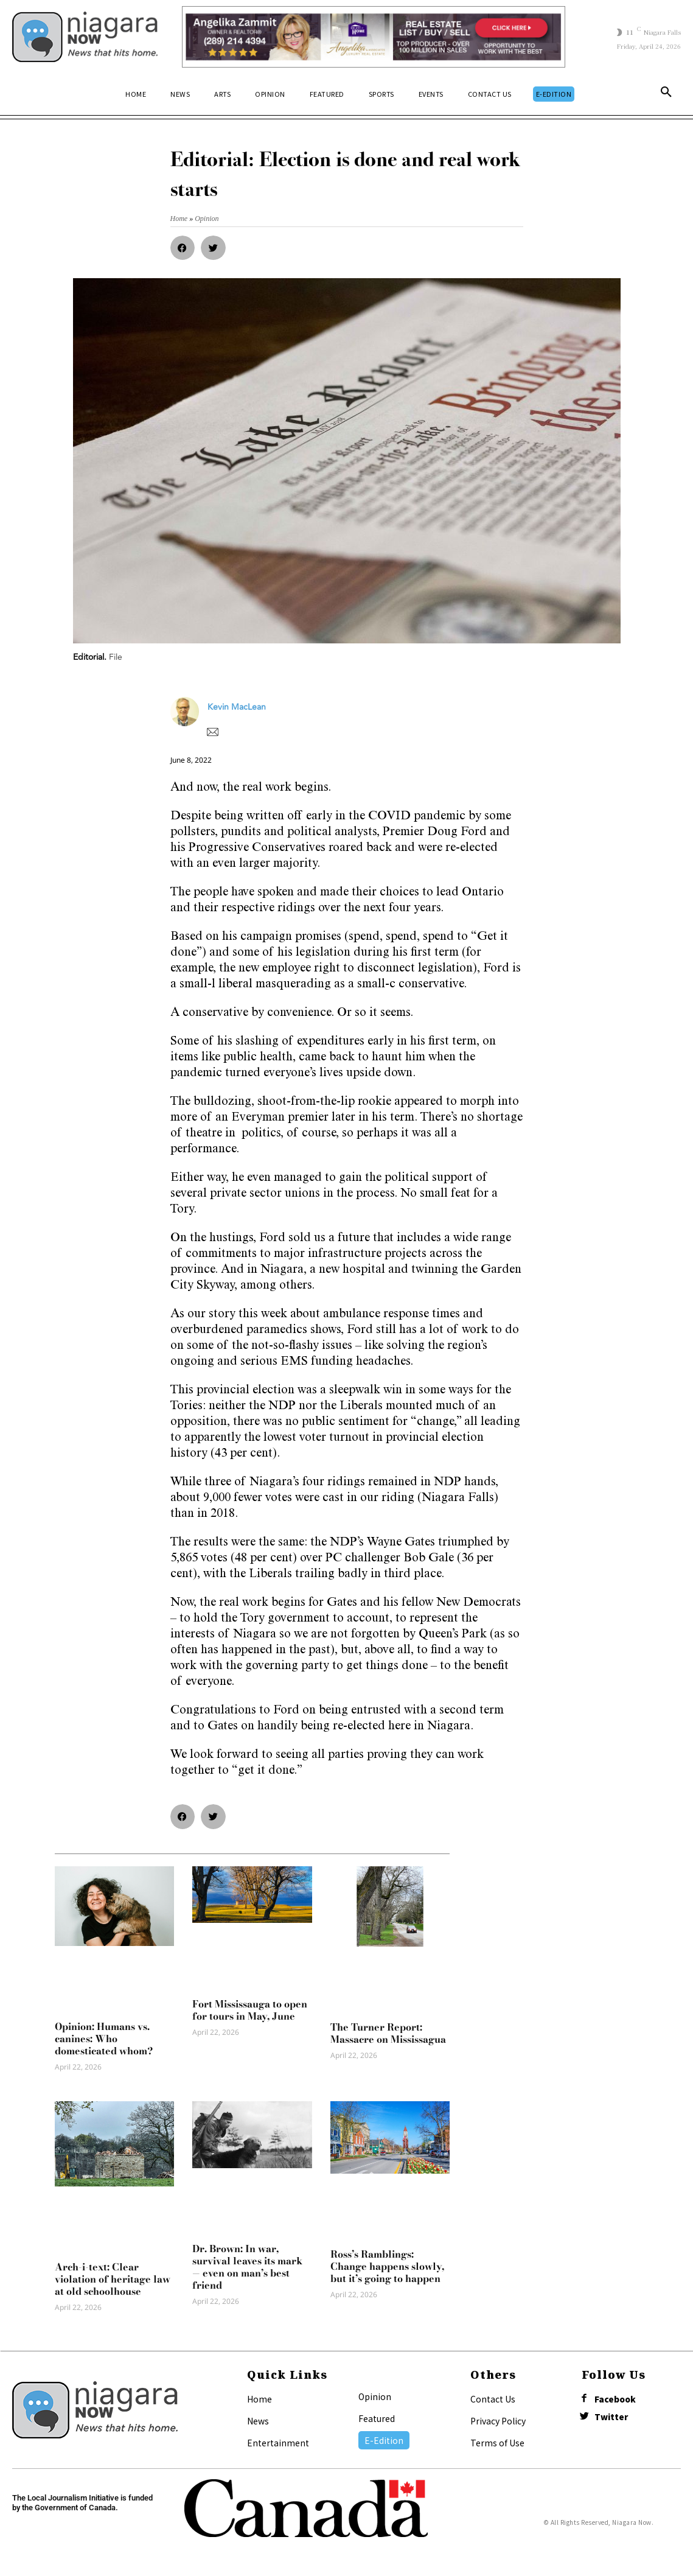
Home (259, 2399)
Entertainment (278, 2443)
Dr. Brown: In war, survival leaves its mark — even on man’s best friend (247, 2266)
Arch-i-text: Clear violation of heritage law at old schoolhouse (112, 2278)
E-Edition (383, 2440)
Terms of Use (497, 2443)
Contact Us (492, 2399)
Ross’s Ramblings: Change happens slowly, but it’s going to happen (387, 2266)
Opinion (374, 2396)
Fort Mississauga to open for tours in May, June (249, 2010)
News (258, 2421)
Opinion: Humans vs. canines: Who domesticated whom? (104, 2038)
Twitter (614, 2419)
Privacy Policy (498, 2421)
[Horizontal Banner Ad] (373, 37)
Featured (376, 2418)
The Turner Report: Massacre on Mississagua (388, 2033)
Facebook (617, 2400)
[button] (666, 94)
